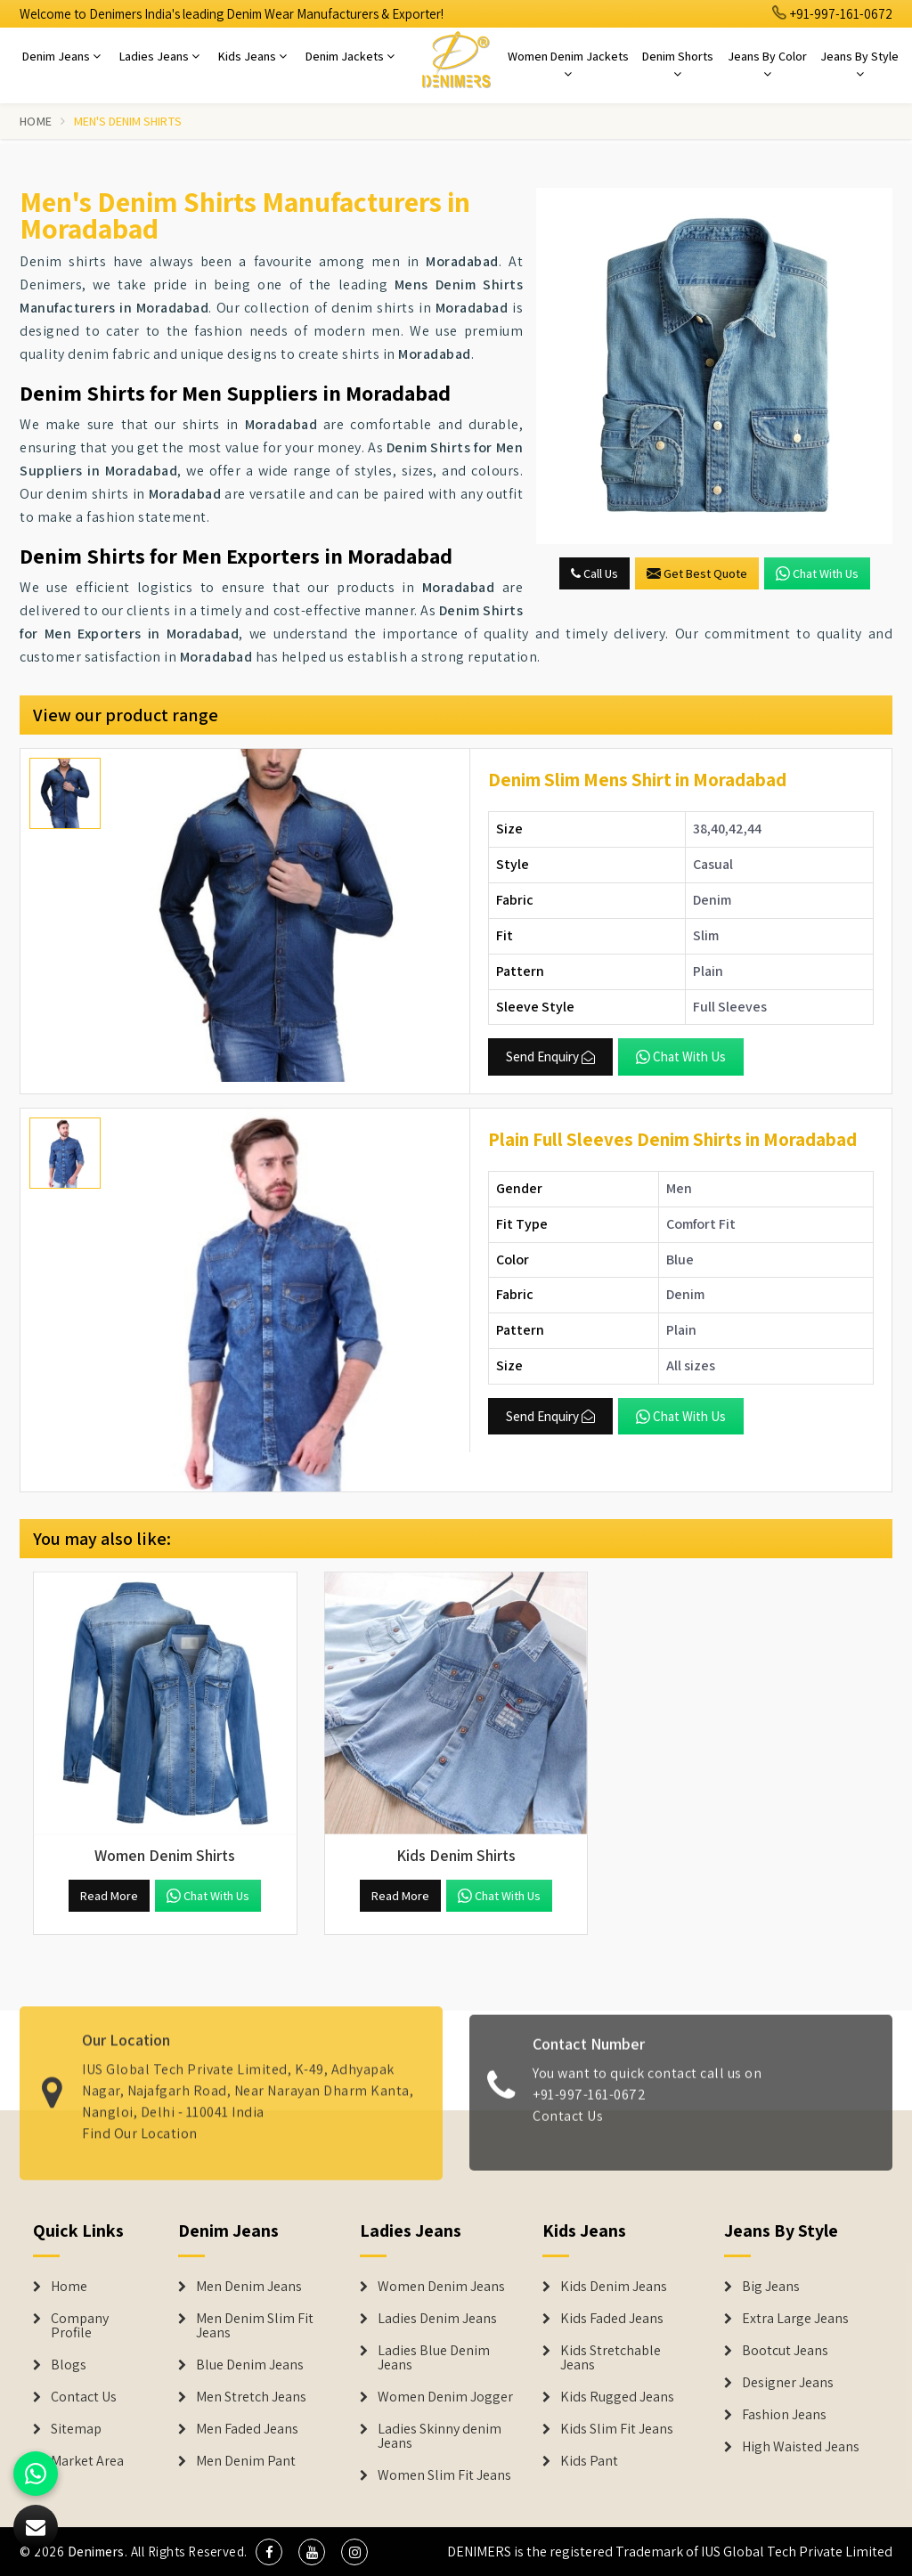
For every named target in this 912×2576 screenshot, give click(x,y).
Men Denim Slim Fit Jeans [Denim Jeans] (255, 2326)
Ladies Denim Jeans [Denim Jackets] (437, 2319)
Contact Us (568, 2125)
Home (36, 121)
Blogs (68, 2365)
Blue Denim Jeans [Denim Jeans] (250, 2365)
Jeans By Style (859, 64)
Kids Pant (589, 2461)
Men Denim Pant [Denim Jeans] (246, 2461)
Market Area (87, 2461)
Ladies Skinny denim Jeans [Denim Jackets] (439, 2436)
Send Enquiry (550, 1056)
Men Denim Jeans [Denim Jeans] (249, 2286)
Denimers (96, 2551)
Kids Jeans (252, 56)
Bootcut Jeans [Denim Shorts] (785, 2351)
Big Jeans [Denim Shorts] (771, 2286)
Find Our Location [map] (140, 2124)
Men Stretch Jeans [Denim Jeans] (251, 2397)
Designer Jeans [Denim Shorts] (788, 2383)
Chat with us (817, 573)
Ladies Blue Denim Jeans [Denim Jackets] (434, 2358)
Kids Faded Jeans (612, 2319)
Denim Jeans (61, 56)
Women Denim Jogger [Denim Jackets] (445, 2397)
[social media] (269, 2552)
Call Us (594, 573)
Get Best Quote (697, 573)
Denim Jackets (350, 56)
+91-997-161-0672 (832, 13)
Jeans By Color (767, 64)
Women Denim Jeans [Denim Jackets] (441, 2286)
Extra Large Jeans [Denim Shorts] (795, 2319)
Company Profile (80, 2326)
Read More (109, 1896)
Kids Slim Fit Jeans (616, 2429)
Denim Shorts (677, 64)
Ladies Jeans (159, 56)
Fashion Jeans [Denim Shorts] (784, 2415)
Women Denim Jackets (568, 64)
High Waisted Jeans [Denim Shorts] (800, 2447)
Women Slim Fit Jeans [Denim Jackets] (444, 2475)
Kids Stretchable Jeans (610, 2358)
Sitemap (76, 2429)
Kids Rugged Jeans (617, 2397)
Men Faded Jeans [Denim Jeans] (247, 2429)
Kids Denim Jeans (613, 2286)
